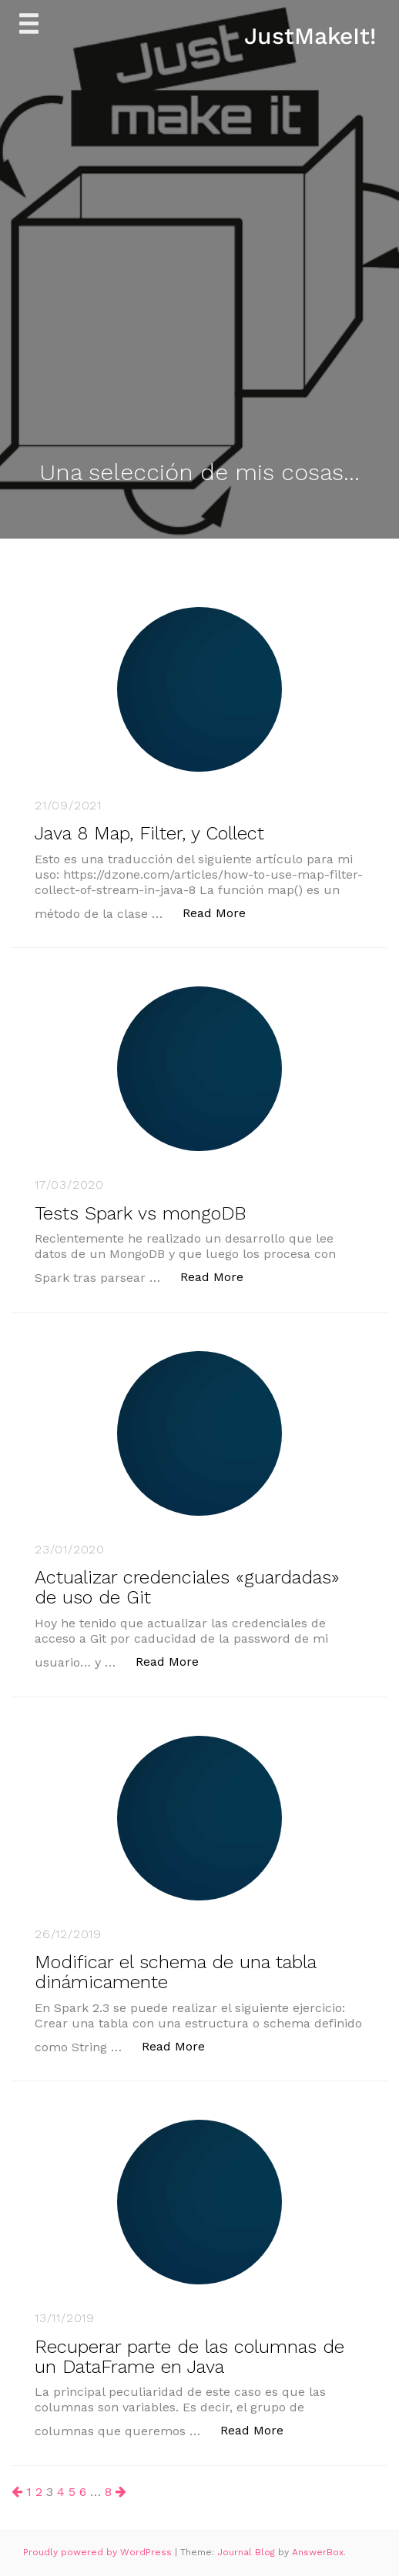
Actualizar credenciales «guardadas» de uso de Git (187, 1587)
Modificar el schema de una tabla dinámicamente (175, 1972)
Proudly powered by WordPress (99, 2552)
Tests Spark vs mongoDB (140, 1213)
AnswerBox (318, 2552)
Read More (222, 912)
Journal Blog (247, 2552)
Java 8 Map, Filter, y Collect (149, 833)
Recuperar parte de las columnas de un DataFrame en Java (189, 2356)
